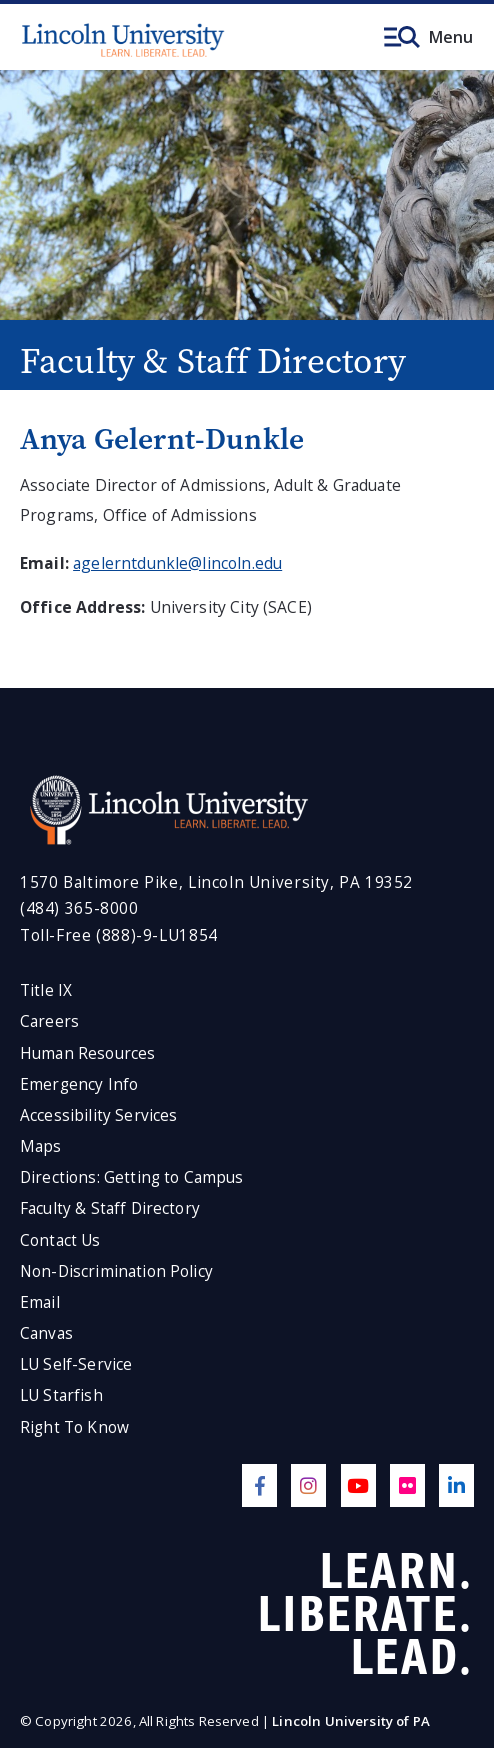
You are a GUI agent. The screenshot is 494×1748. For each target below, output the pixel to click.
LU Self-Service (76, 1364)
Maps (41, 1146)
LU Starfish (61, 1395)
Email (40, 1302)
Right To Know (74, 1427)
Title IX (46, 990)
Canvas (46, 1333)
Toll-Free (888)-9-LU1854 (119, 935)
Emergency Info (79, 1084)
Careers (49, 1021)
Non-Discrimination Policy (116, 1271)
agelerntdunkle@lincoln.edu (177, 563)
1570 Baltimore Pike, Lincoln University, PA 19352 (216, 882)
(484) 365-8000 (79, 908)
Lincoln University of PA (351, 1721)
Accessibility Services (98, 1115)
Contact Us (60, 1240)
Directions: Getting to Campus (132, 1177)
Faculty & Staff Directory (110, 1208)
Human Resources (87, 1053)
